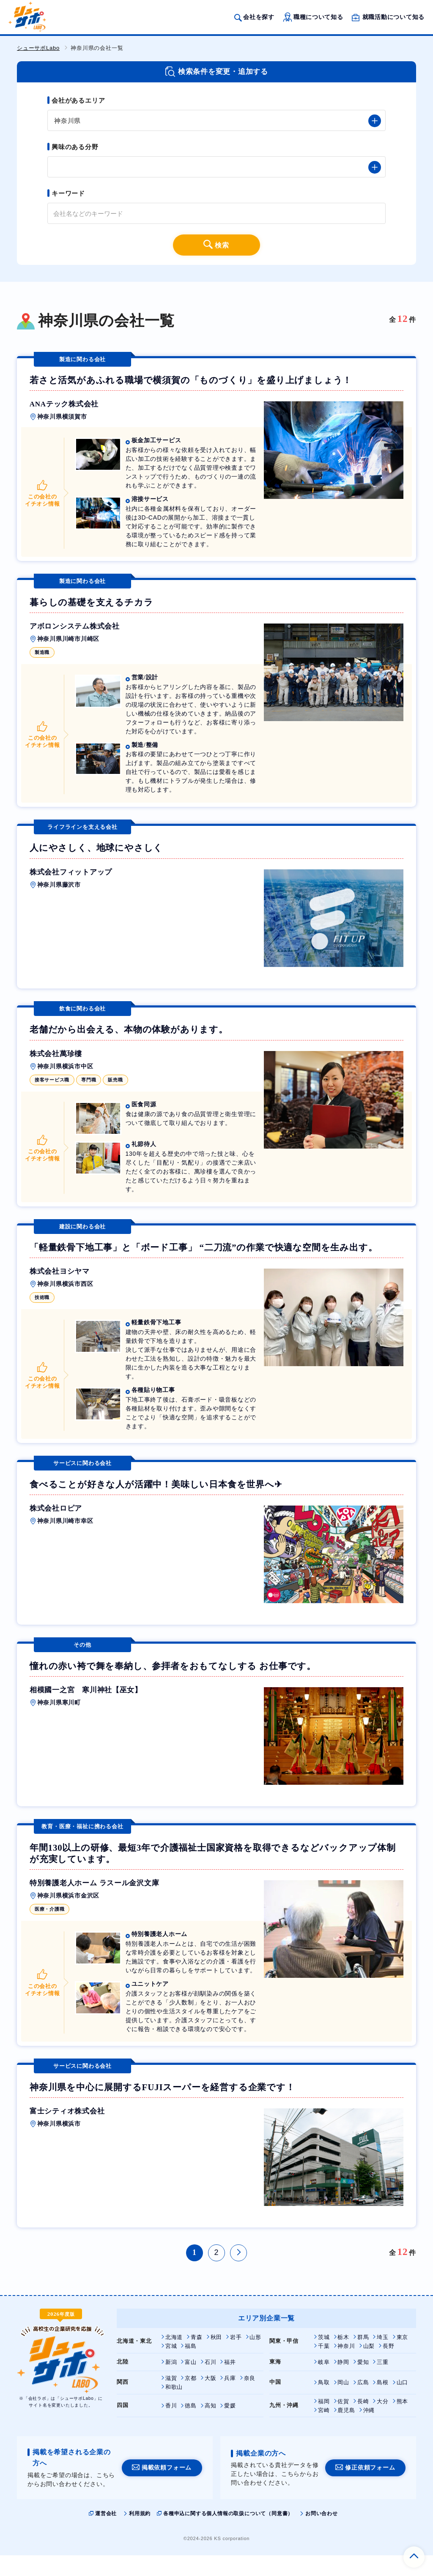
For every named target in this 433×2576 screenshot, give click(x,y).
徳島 (191, 2426)
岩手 (236, 2357)
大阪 (210, 2398)
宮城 (171, 2366)
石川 (210, 2382)
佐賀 (343, 2421)
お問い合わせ (321, 2534)
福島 (191, 2366)
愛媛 (230, 2426)
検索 (222, 245)
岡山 (343, 2403)
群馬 (363, 2357)
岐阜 (324, 2382)
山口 (402, 2403)
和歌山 (174, 2407)
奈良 (250, 2398)
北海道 (174, 2357)
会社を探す (258, 17)
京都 (191, 2398)
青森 (197, 2357)
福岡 (324, 2421)
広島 (363, 2403)
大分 (383, 2421)
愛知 (363, 2382)
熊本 (402, 2421)
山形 (255, 2357)
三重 (383, 2382)
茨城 (324, 2357)
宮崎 (324, 2430)
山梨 (369, 2366)
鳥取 (324, 2403)
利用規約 (140, 2534)
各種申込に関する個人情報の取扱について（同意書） (228, 2534)
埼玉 (383, 2357)
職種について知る (318, 17)
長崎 (363, 2421)
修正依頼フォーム (370, 2488)
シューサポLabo (38, 48)
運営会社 (106, 2534)
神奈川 (346, 2366)
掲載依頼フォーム (167, 2488)
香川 (171, 2426)
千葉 (324, 2366)
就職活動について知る (393, 17)
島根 (383, 2403)
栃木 (343, 2357)
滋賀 (171, 2398)
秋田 (216, 2357)
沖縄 (369, 2430)
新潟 (171, 2382)
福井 (230, 2382)
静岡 (343, 2382)
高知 (210, 2426)
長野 (389, 2366)
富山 (191, 2382)
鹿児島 (346, 2430)
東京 (402, 2357)
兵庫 (230, 2398)
